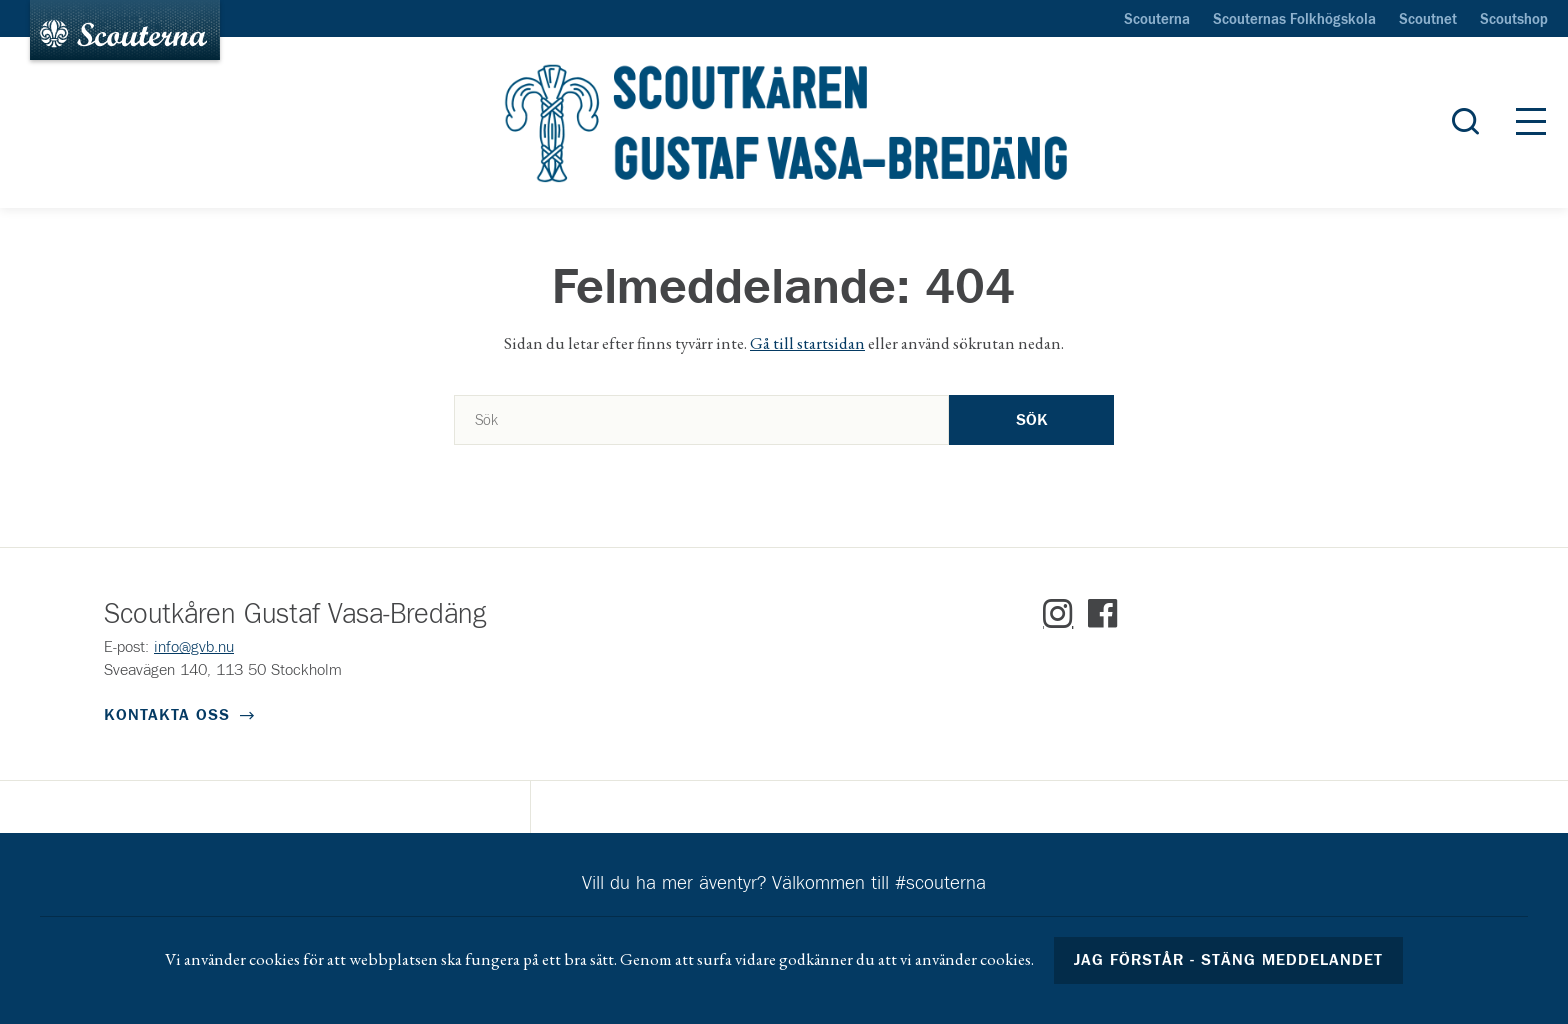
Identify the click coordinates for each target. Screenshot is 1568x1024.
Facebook (1103, 614)
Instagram (1058, 614)
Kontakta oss (167, 715)
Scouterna (1157, 20)
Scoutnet (1428, 20)
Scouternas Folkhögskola (1294, 20)
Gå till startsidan (807, 343)
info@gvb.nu (194, 647)
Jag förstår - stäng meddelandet (1229, 960)
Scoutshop (1514, 20)
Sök (1032, 420)
